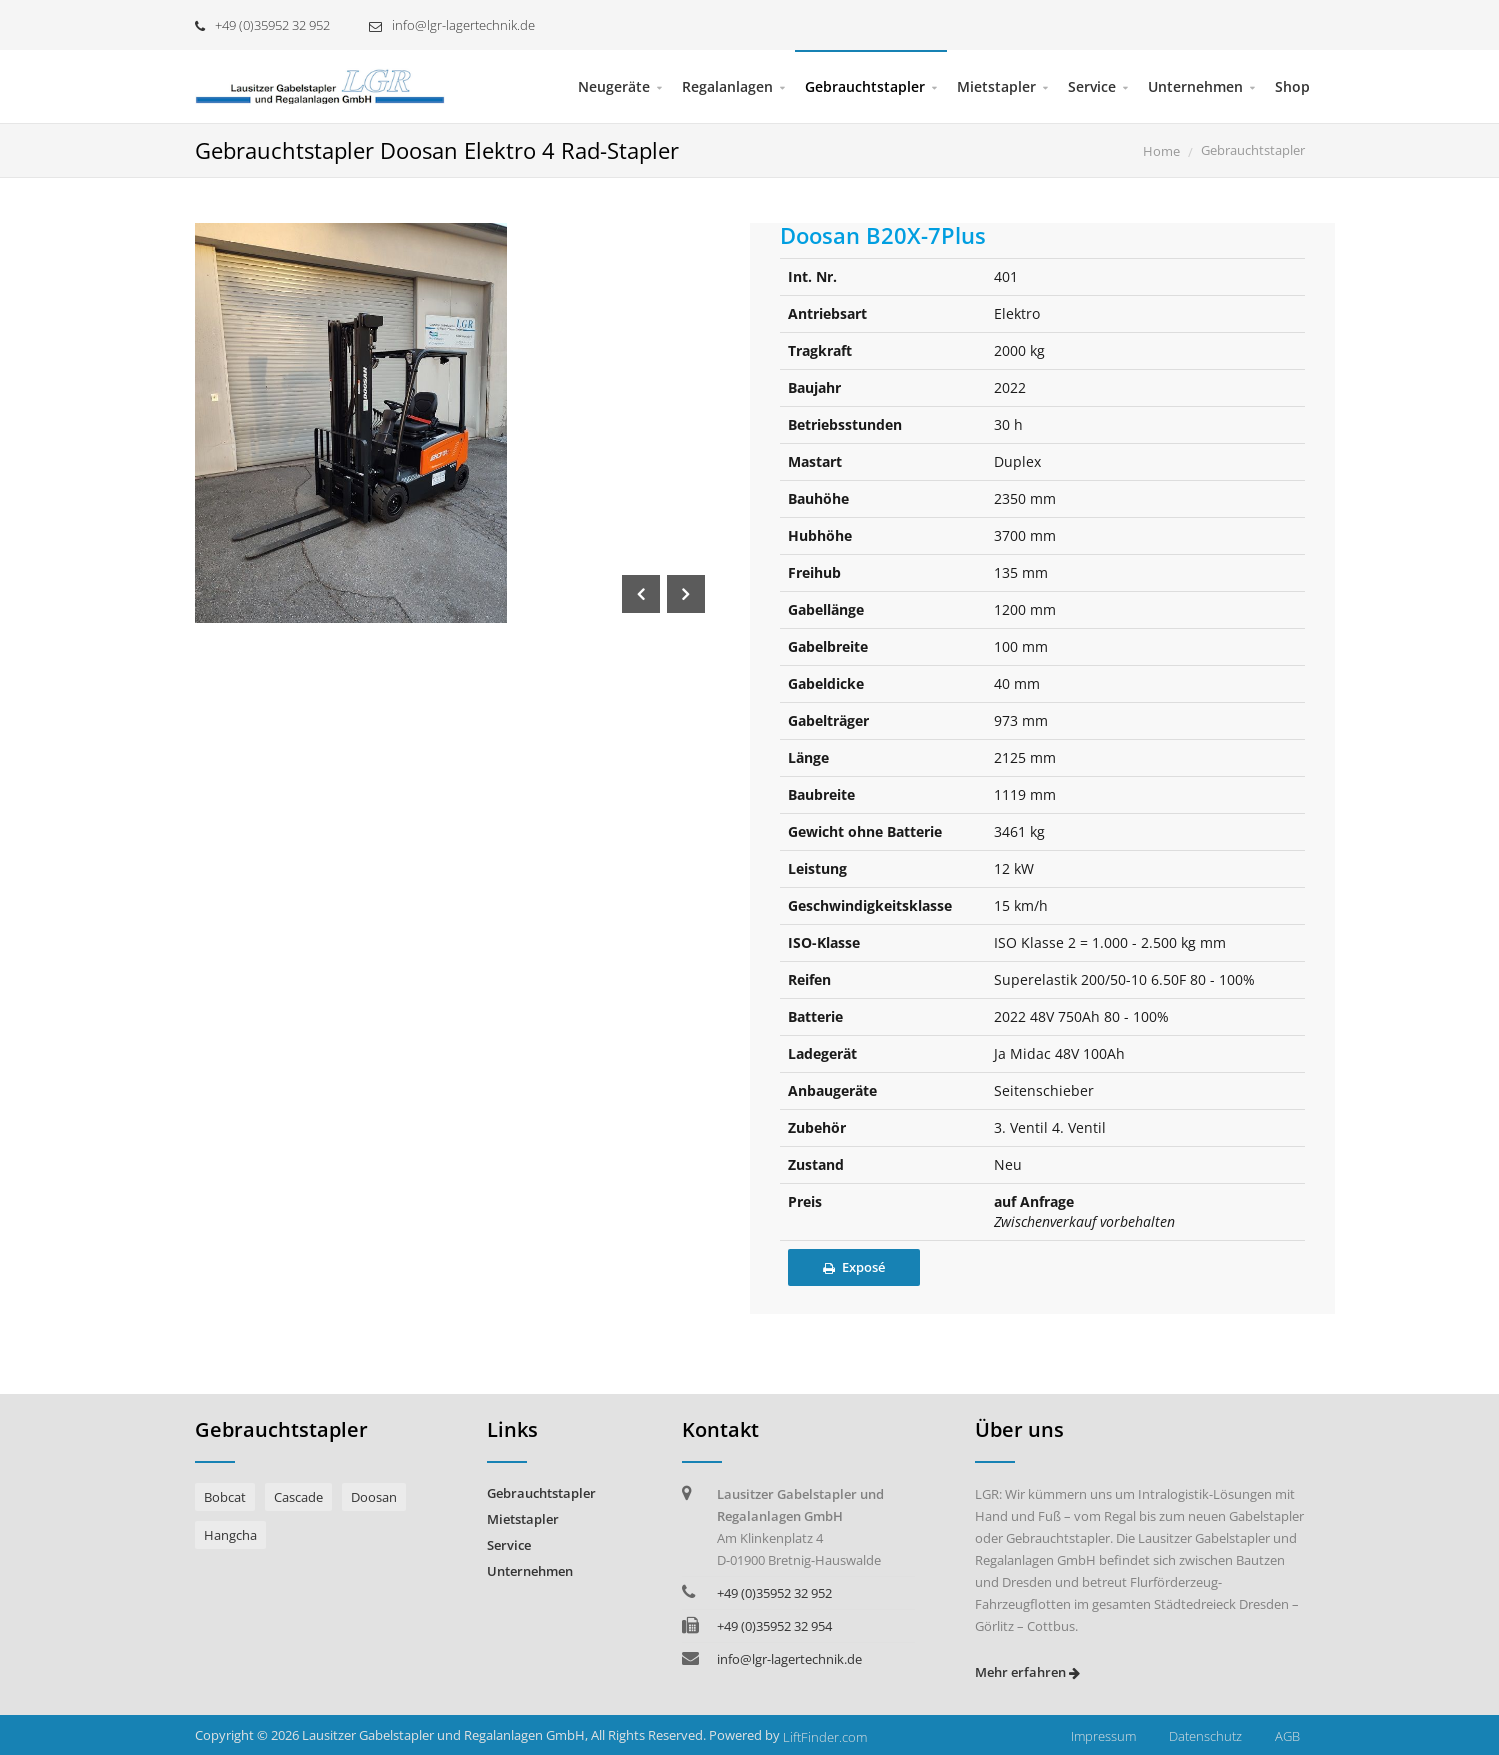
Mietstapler (996, 86)
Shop (1292, 86)
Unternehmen (1195, 86)
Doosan (374, 1497)
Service (1092, 86)
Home (1161, 151)
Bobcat (225, 1497)
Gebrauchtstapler (865, 86)
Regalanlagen (727, 86)
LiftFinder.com (825, 1737)
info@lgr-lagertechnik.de (452, 25)
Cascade (298, 1497)
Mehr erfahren (1027, 1672)
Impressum (1103, 1736)
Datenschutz (1205, 1736)
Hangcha (230, 1535)
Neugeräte (614, 86)
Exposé (854, 1267)
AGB (1287, 1736)
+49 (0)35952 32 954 (774, 1626)
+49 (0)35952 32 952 (262, 25)
